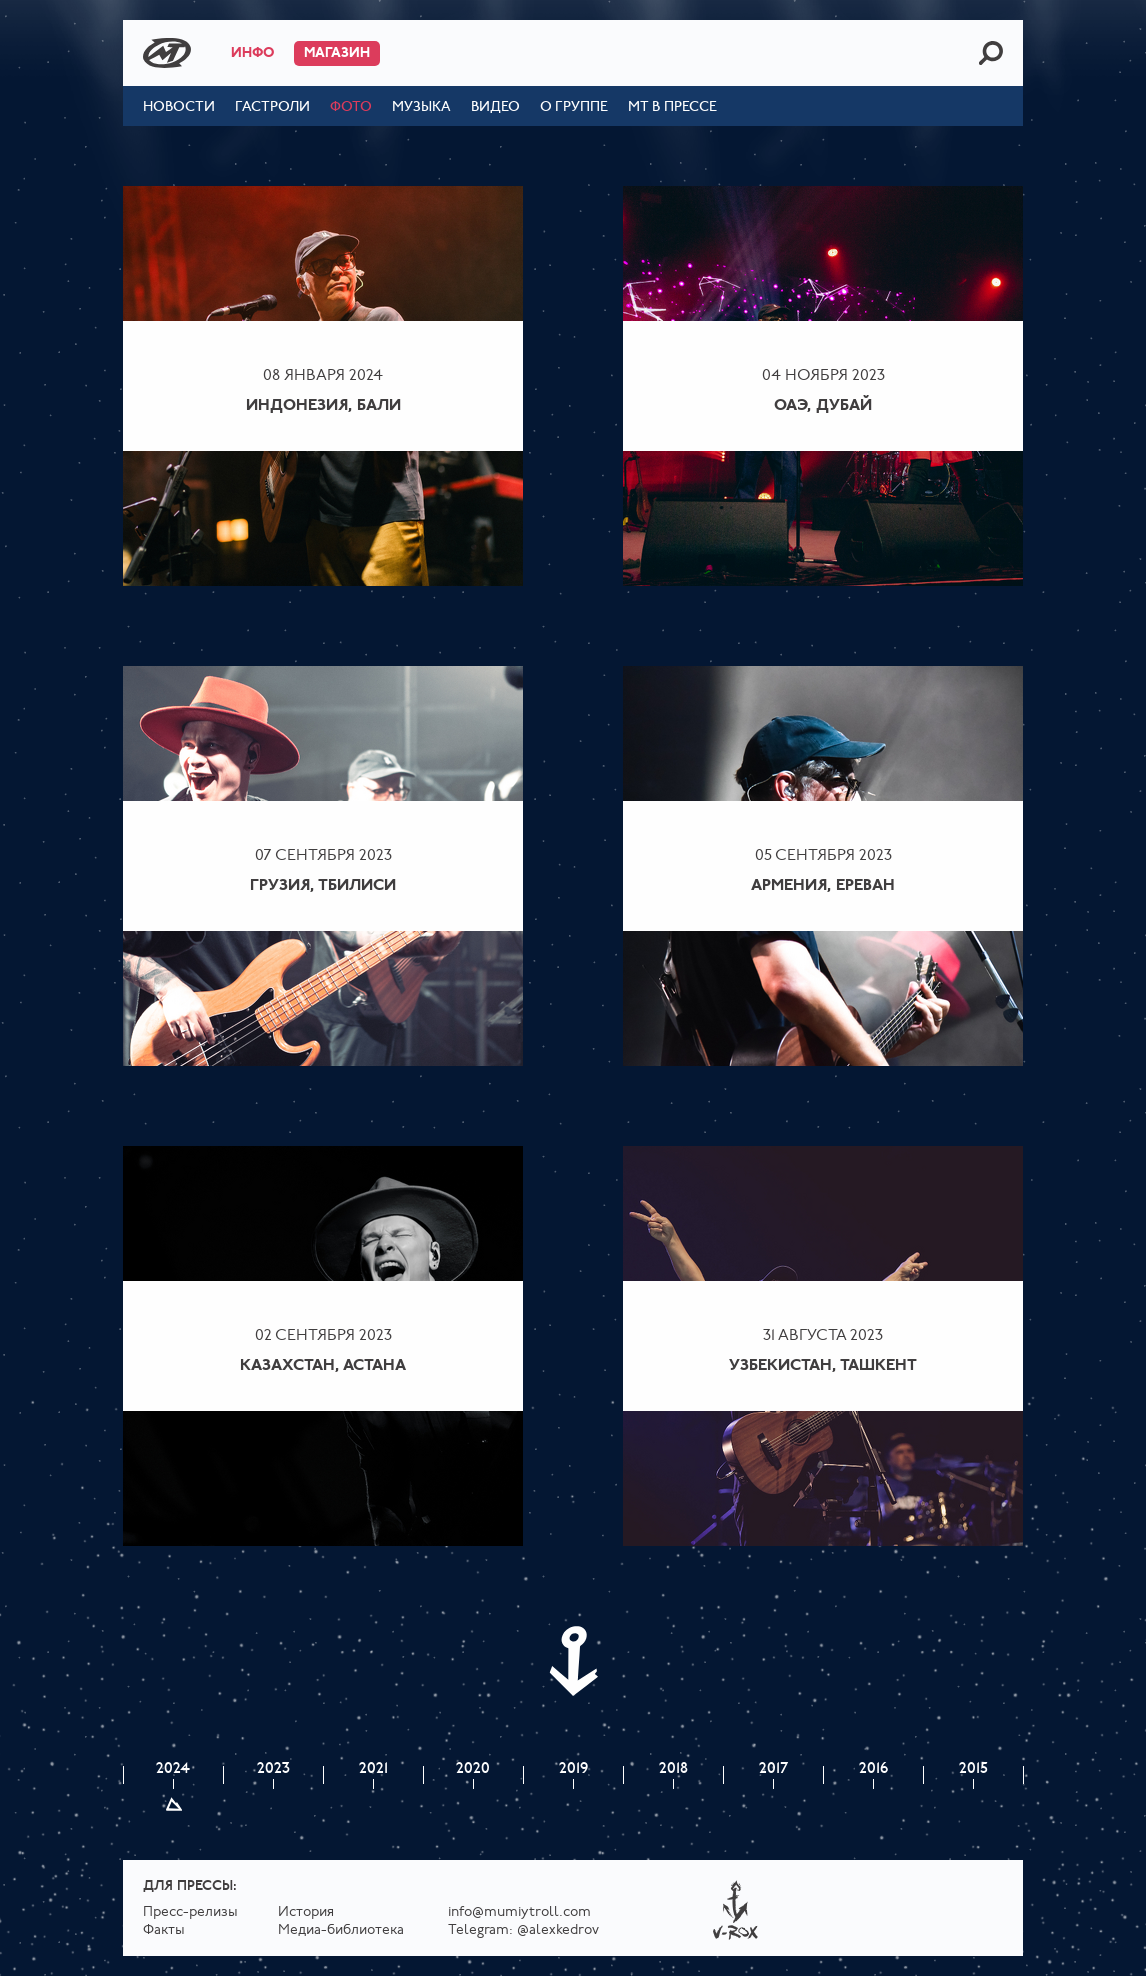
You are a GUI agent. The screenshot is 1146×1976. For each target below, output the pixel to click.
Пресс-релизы (190, 1912)
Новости (179, 107)
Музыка (421, 107)
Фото (351, 107)
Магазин (337, 53)
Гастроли (272, 107)
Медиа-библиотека (341, 1930)
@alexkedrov (558, 1930)
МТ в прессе (672, 107)
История (306, 1912)
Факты (164, 1930)
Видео (495, 107)
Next (573, 1661)
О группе (574, 107)
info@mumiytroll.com (519, 1912)
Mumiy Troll (167, 53)
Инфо (252, 53)
